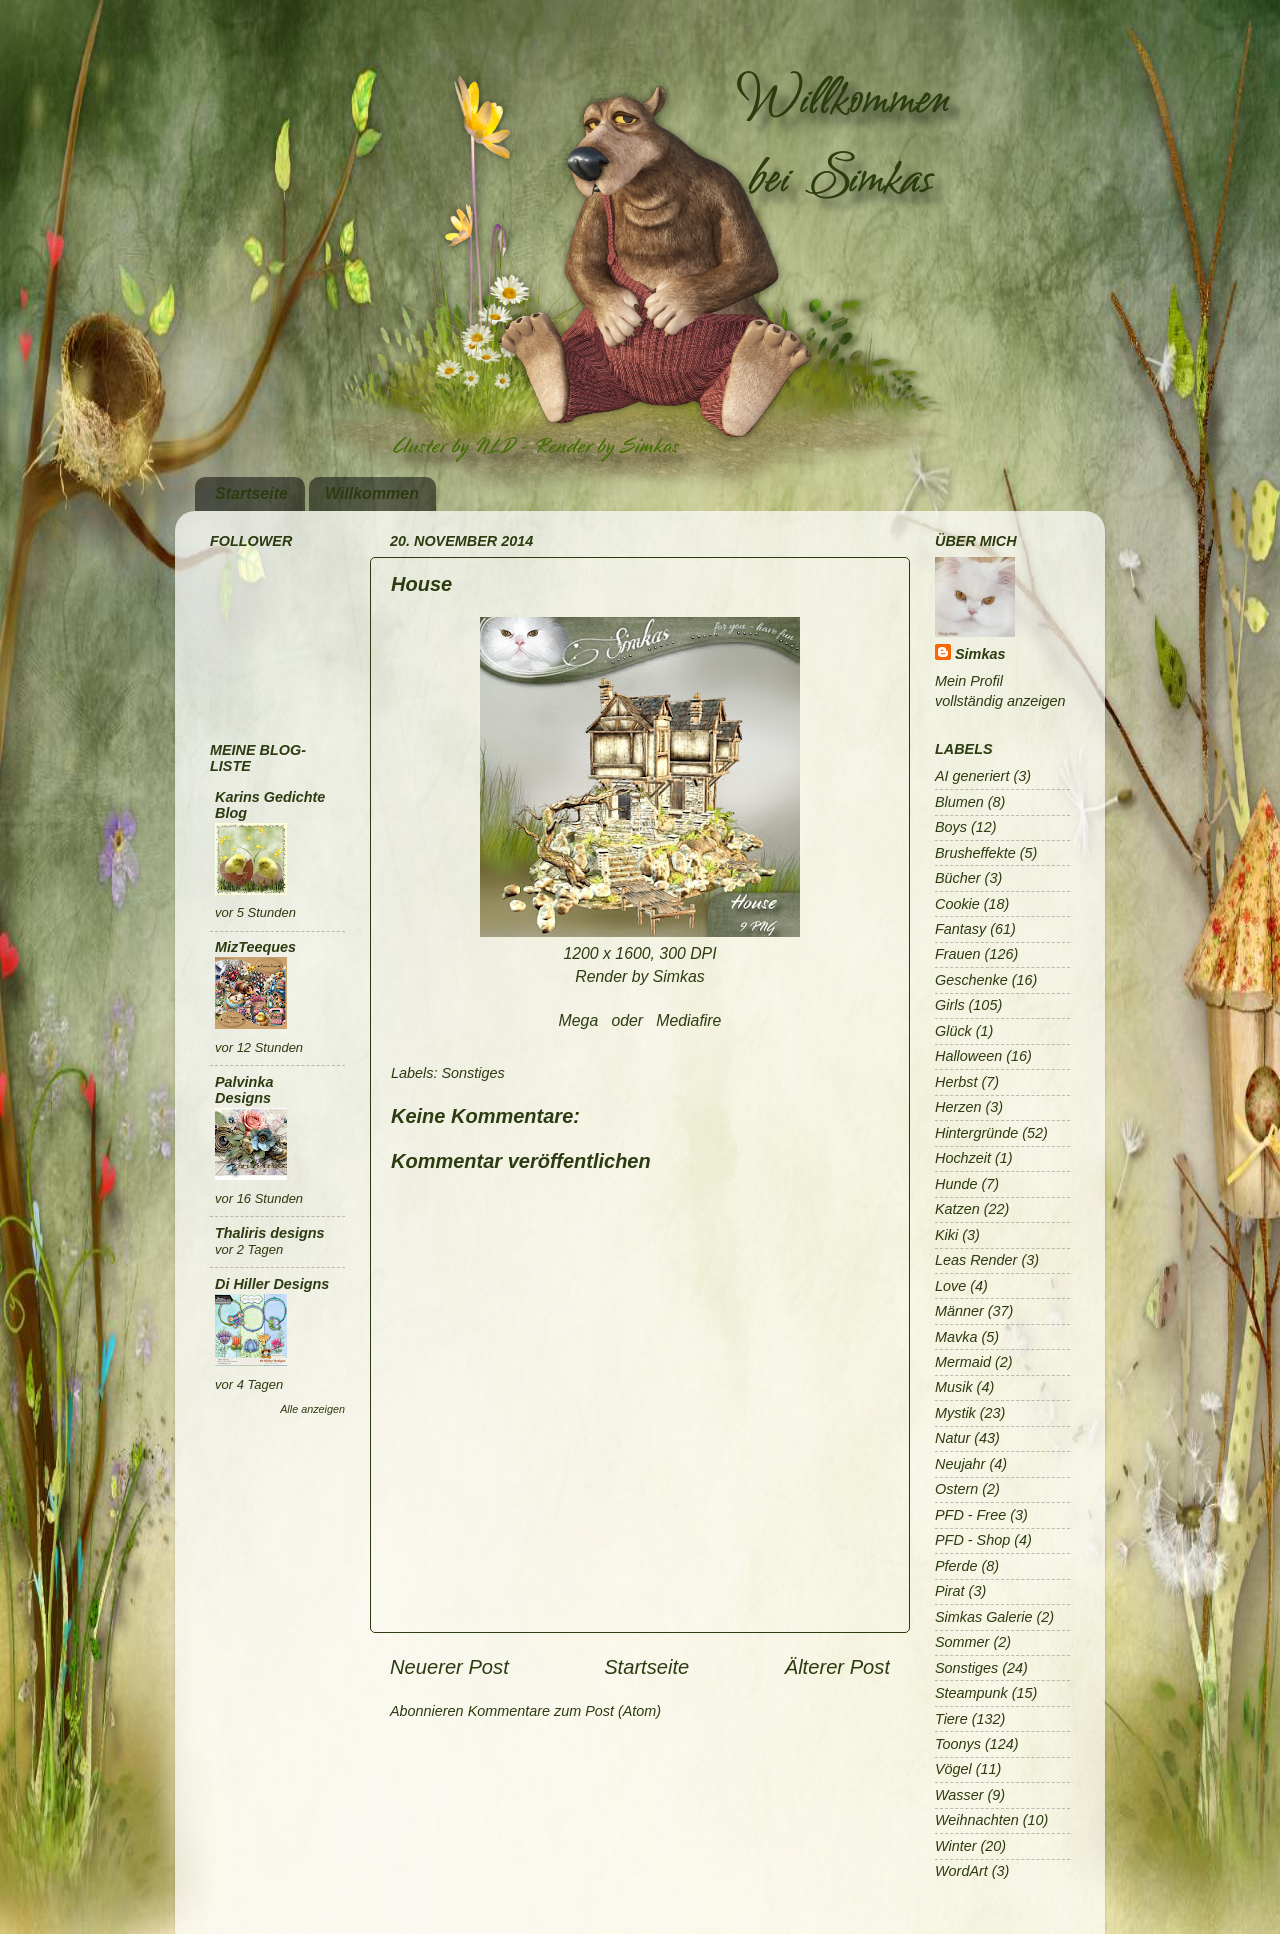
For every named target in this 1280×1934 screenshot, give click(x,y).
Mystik (955, 1413)
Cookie (957, 904)
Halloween (968, 1056)
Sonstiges (472, 1073)
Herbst (956, 1082)
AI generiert (972, 776)
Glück (953, 1031)
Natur (952, 1438)
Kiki (946, 1235)
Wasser (959, 1795)
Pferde (956, 1566)
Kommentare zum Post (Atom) (565, 1711)
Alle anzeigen (312, 1409)
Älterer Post (837, 1667)
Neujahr (960, 1464)
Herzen (958, 1107)
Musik (954, 1387)
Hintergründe (976, 1133)
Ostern (956, 1489)
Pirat (950, 1591)
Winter (955, 1846)
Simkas (980, 654)
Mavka (956, 1337)
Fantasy (960, 929)
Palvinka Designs (244, 1090)
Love (950, 1286)
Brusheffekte (975, 853)
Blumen (959, 802)
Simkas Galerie (984, 1617)
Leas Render (976, 1260)
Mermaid (963, 1362)
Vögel (953, 1769)
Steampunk (971, 1693)
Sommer (962, 1642)
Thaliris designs (270, 1233)
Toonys (958, 1744)
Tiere (951, 1719)
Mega (579, 1020)
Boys (951, 827)
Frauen (958, 954)
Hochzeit (963, 1158)
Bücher (958, 878)
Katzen (957, 1209)
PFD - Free (970, 1515)
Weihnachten (977, 1820)
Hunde (956, 1184)
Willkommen (372, 493)
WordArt (961, 1871)
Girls (950, 1005)
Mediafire (688, 1020)
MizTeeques (255, 947)
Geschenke (971, 980)
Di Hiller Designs (272, 1284)
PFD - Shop (972, 1540)
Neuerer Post (449, 1667)
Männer (959, 1311)
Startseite (251, 493)
